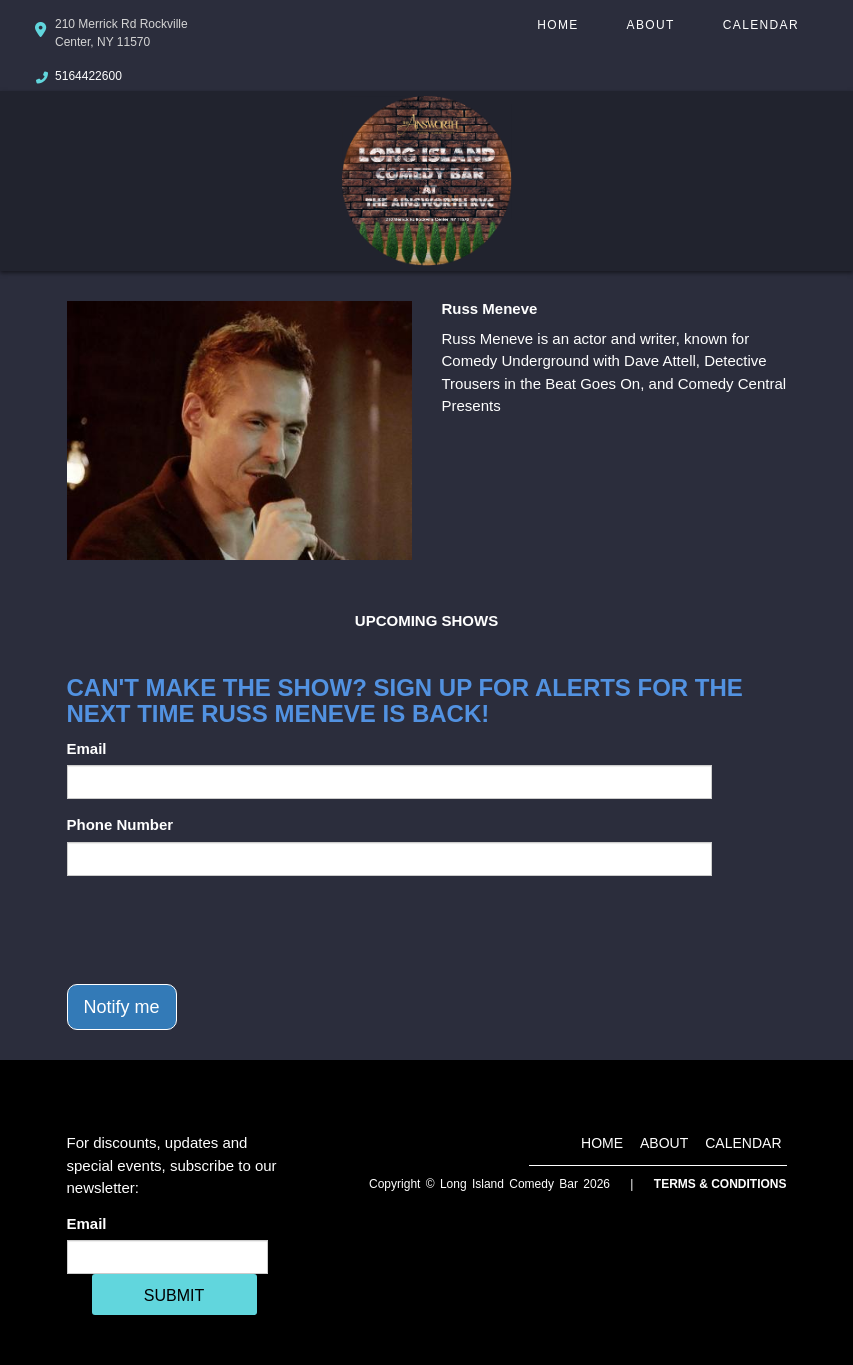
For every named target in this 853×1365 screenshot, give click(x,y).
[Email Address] (167, 1257)
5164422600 (88, 76)
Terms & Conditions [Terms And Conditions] (720, 1184)
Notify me (122, 1007)
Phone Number (120, 824)
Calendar (761, 25)
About (651, 25)
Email (87, 748)
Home (557, 25)
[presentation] (219, 930)
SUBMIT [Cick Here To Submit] (174, 1295)
